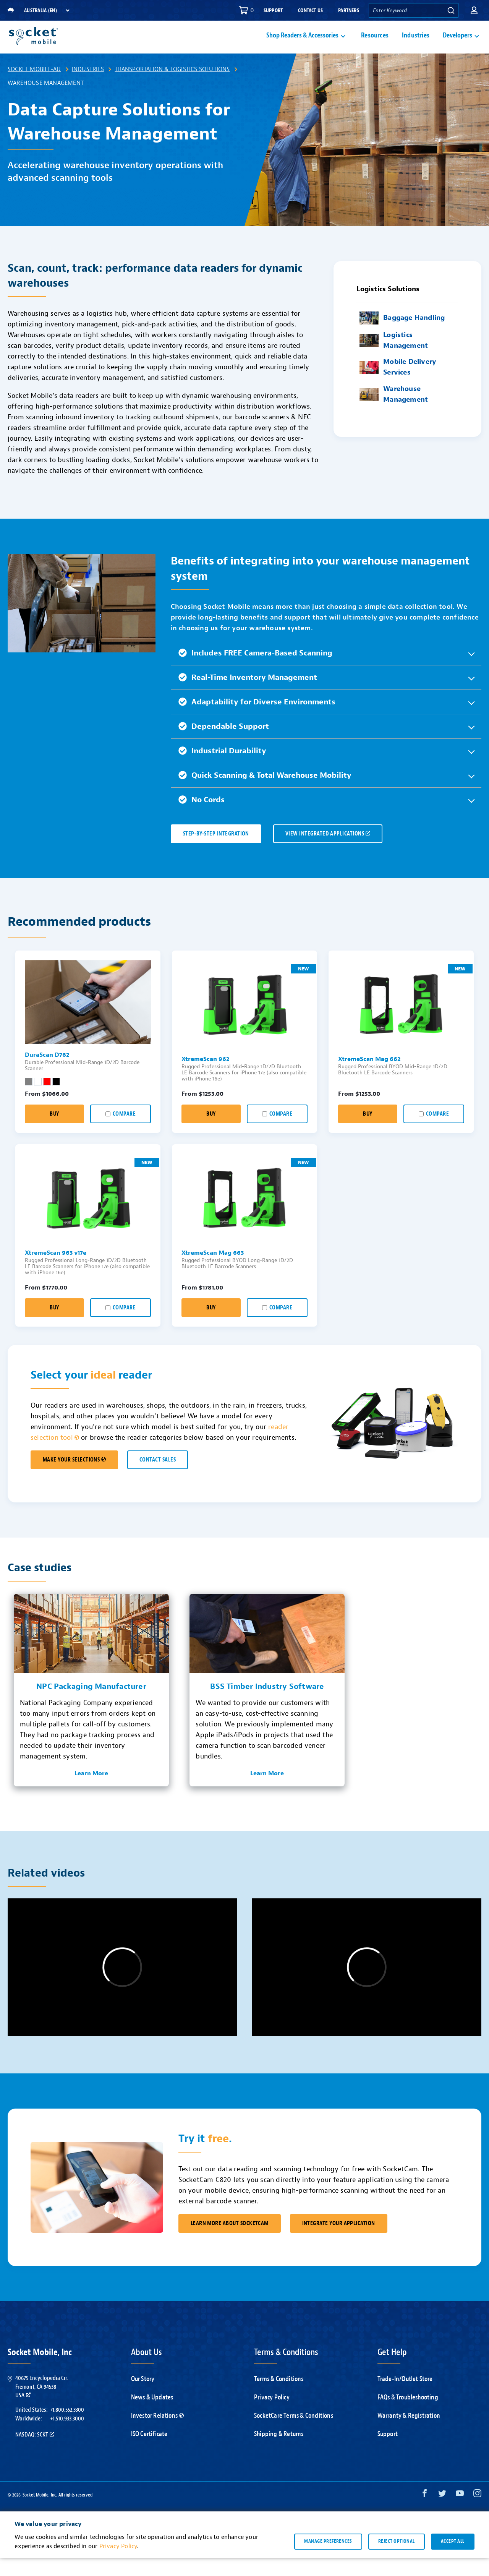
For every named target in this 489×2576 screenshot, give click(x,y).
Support (273, 10)
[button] (474, 10)
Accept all (453, 2559)
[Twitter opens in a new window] (442, 2513)
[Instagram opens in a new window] (477, 2513)
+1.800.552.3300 (67, 2428)
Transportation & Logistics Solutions (172, 87)
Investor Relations (157, 2433)
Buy (54, 1132)
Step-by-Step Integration (216, 851)
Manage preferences (328, 2559)
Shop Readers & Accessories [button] (302, 44)
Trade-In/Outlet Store (405, 2397)
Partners (348, 10)
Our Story (143, 2397)
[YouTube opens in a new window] (460, 2513)
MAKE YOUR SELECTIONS (74, 1477)
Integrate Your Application (338, 2241)
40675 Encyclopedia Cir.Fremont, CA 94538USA (41, 2404)
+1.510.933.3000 (67, 2436)
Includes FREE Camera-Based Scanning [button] (255, 671)
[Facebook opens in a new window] (425, 2513)
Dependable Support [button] (223, 744)
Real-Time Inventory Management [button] (247, 695)
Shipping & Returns (279, 2452)
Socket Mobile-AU (34, 87)
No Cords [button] (201, 817)
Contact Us (310, 10)
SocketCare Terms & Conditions (293, 2433)
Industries (415, 44)
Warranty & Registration (408, 2433)
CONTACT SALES (157, 1477)
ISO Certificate (149, 2452)
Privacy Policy (272, 2415)
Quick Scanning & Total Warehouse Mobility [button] (264, 793)
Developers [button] (457, 44)
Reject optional (396, 2559)
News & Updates (152, 2415)
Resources (375, 44)
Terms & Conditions (279, 2397)
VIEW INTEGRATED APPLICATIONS (327, 851)
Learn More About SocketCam (230, 2241)
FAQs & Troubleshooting (407, 2415)
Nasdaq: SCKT (34, 2452)
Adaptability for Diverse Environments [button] (256, 720)
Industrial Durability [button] (222, 769)
